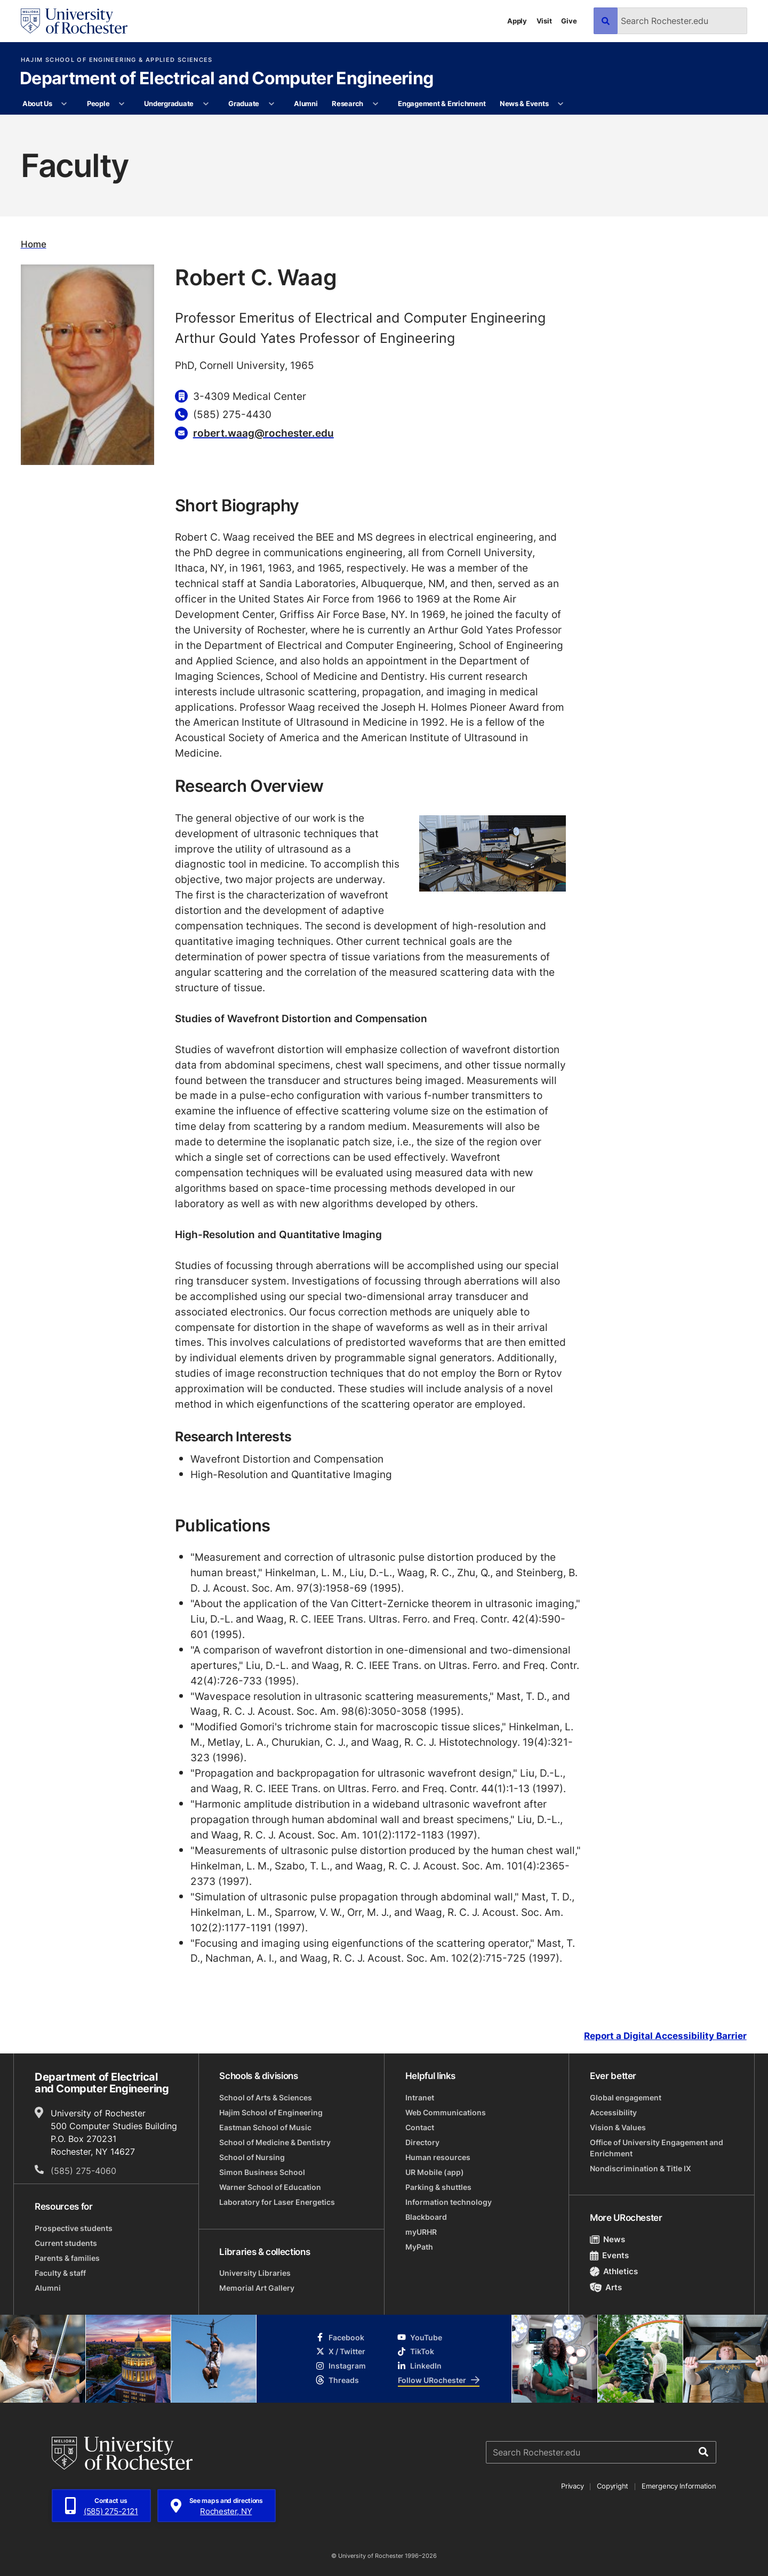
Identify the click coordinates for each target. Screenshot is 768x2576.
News (608, 2239)
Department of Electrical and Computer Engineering (227, 79)
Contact (419, 2127)
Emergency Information (679, 2486)
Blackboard (426, 2217)
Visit (544, 21)
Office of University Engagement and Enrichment (656, 2147)
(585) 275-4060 (83, 2171)
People (98, 103)
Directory (422, 2142)
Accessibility (613, 2112)
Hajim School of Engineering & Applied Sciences (117, 60)
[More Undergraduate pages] (205, 104)
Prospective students (74, 2228)
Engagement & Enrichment (441, 103)
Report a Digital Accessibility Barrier (665, 2036)
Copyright (612, 2486)
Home (33, 244)
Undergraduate (169, 103)
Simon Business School (262, 2172)
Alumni (305, 103)
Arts (606, 2287)
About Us (37, 103)
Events (609, 2255)
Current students (66, 2243)
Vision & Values (618, 2127)
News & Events (524, 103)
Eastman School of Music (265, 2127)
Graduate (243, 103)
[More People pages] (122, 104)
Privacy (572, 2486)
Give (569, 21)
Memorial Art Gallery (256, 2288)
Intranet (419, 2097)
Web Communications (445, 2112)
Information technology (448, 2202)
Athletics (614, 2271)
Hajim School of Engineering (271, 2112)
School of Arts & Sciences (265, 2097)
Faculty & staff (60, 2273)
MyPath (419, 2247)
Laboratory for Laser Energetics (277, 2202)
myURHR (421, 2232)
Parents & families (67, 2258)
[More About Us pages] (64, 104)
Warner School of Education (270, 2187)
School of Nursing (252, 2157)
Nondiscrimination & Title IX (640, 2168)
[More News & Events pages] (561, 104)
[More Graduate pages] (271, 104)
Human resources (437, 2157)
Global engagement (625, 2097)
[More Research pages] (375, 104)
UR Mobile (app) (434, 2172)
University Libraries (255, 2273)
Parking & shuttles (438, 2187)
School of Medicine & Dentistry (275, 2142)
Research (347, 103)
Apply (517, 21)
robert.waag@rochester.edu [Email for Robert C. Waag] (263, 433)
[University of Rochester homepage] (74, 21)
